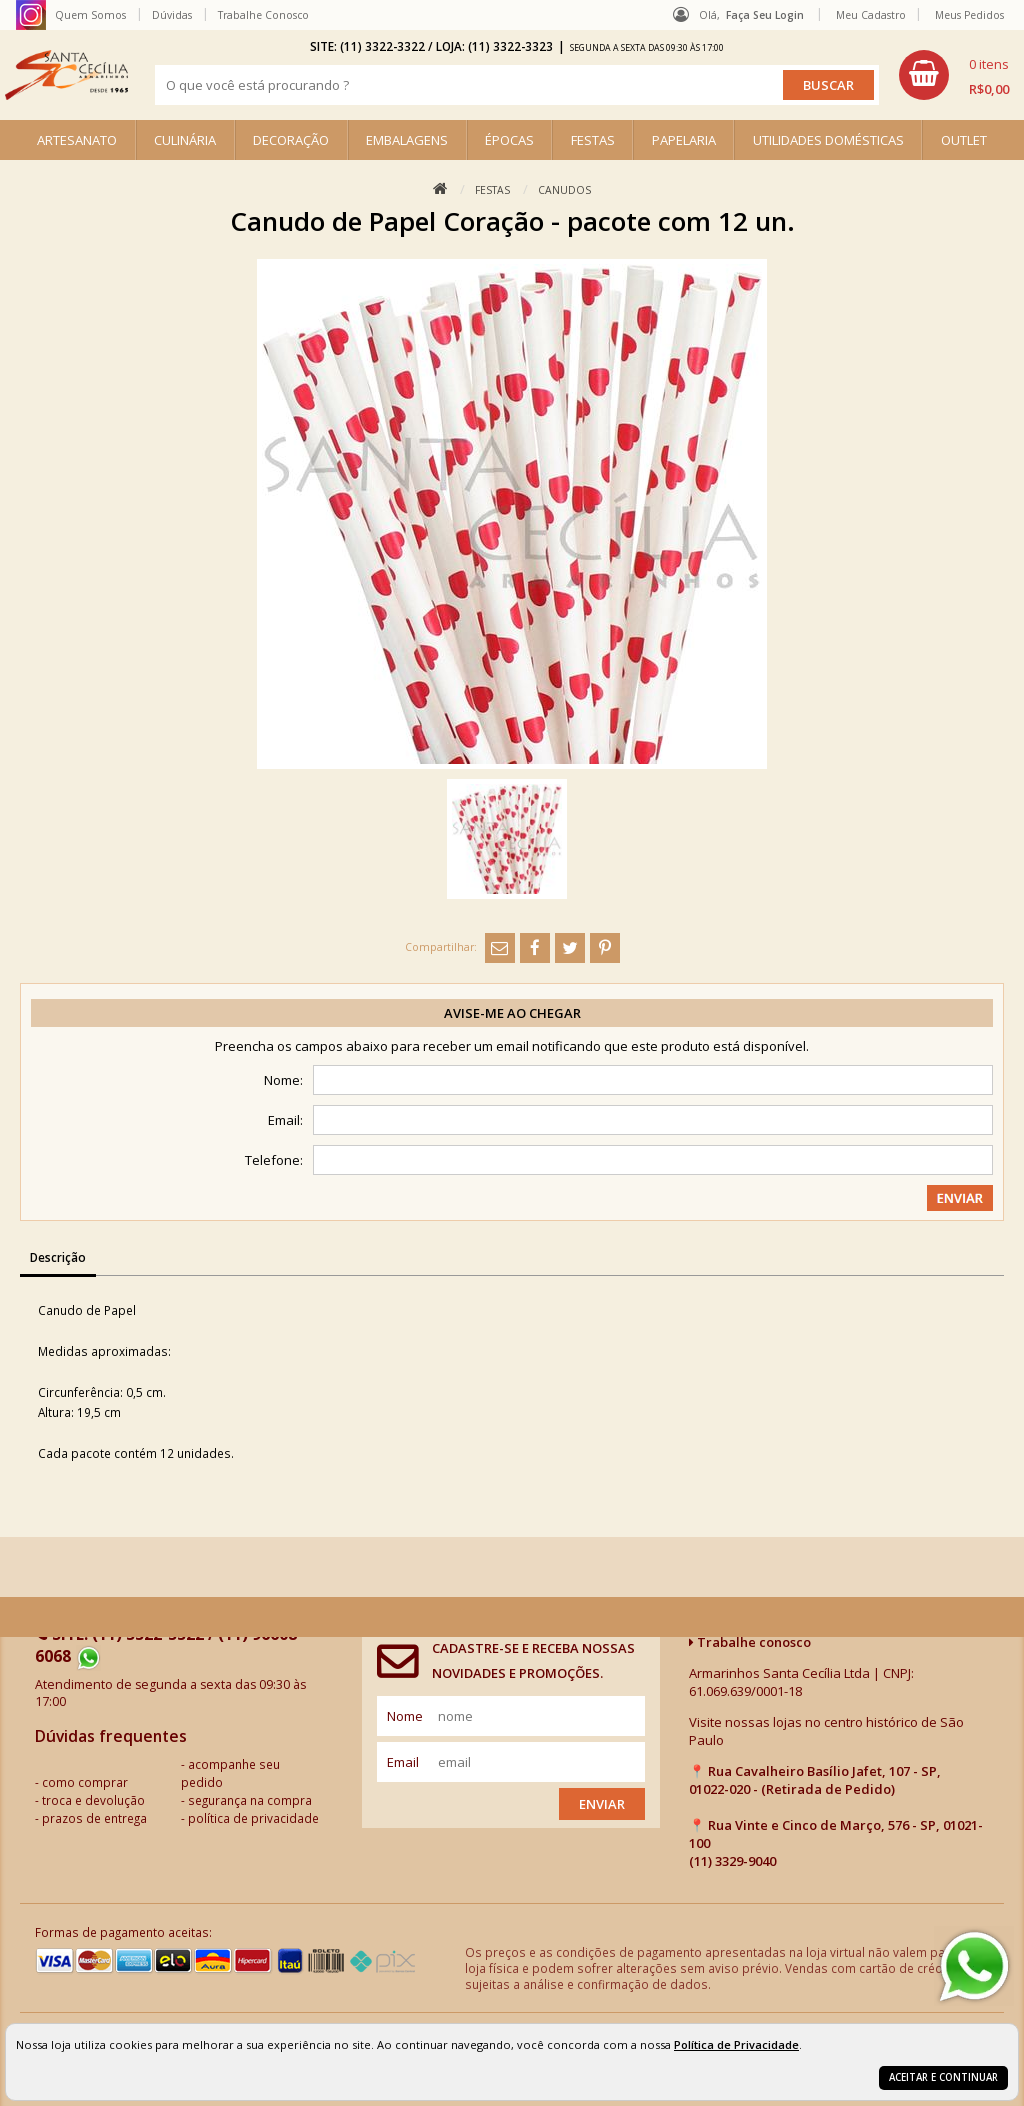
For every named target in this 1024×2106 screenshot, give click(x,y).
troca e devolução (93, 1800)
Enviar (602, 1804)
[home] (66, 75)
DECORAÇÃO (291, 140)
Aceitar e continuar (943, 2077)
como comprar (85, 1782)
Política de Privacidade (736, 2044)
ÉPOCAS (509, 140)
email (403, 1762)
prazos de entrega (94, 1818)
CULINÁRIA (185, 140)
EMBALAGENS (407, 140)
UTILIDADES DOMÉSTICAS (828, 140)
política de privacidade (253, 1818)
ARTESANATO (77, 140)
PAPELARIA (684, 140)
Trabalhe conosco (750, 1642)
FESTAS (593, 140)
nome (405, 1716)
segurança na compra (250, 1800)
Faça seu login (765, 15)
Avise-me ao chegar (512, 1013)
